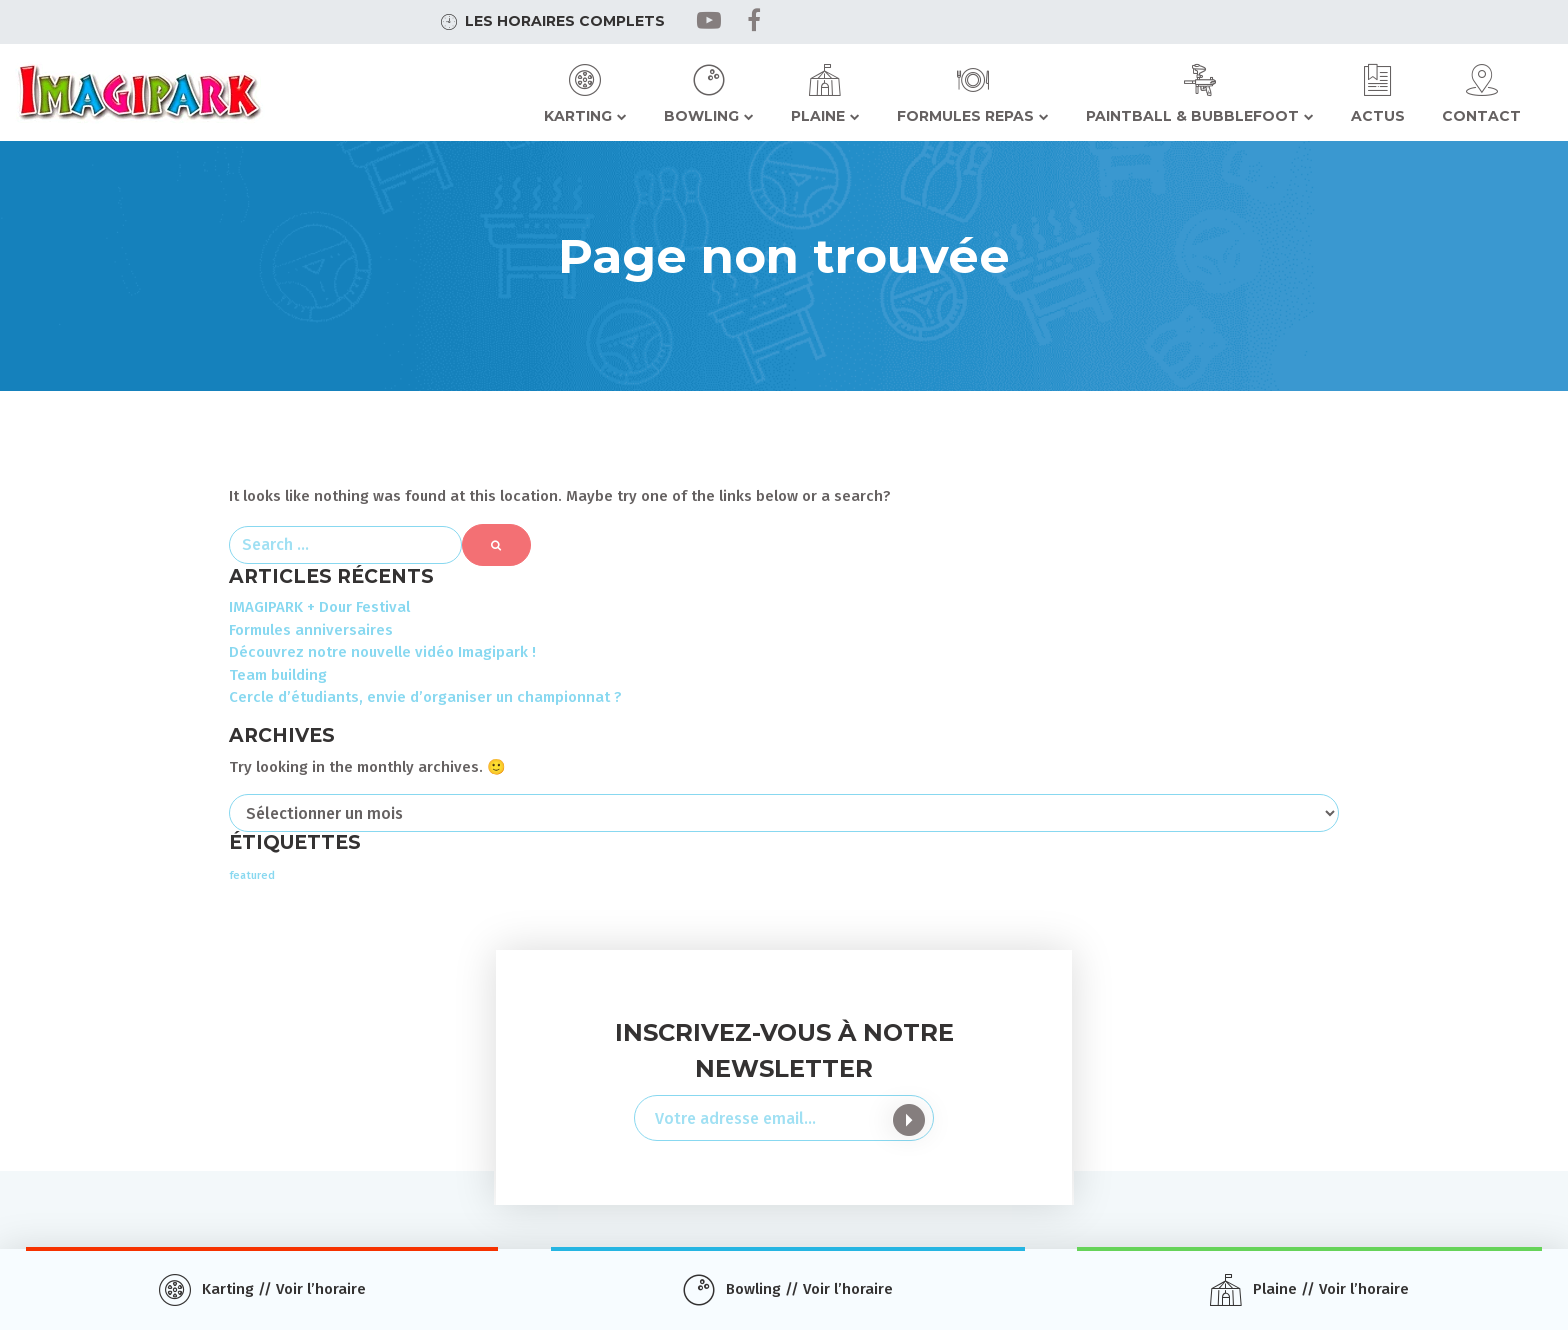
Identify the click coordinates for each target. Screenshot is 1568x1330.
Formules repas (965, 116)
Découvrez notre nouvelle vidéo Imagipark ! (382, 652)
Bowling (701, 116)
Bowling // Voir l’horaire (809, 1289)
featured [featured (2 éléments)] (252, 875)
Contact (1481, 116)
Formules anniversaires (311, 630)
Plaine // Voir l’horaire (1331, 1289)
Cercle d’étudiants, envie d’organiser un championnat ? (425, 697)
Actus (1378, 116)
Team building (278, 675)
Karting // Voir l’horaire (284, 1289)
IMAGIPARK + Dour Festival (319, 607)
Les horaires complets (565, 21)
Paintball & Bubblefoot (1192, 116)
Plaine (818, 116)
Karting (578, 116)
